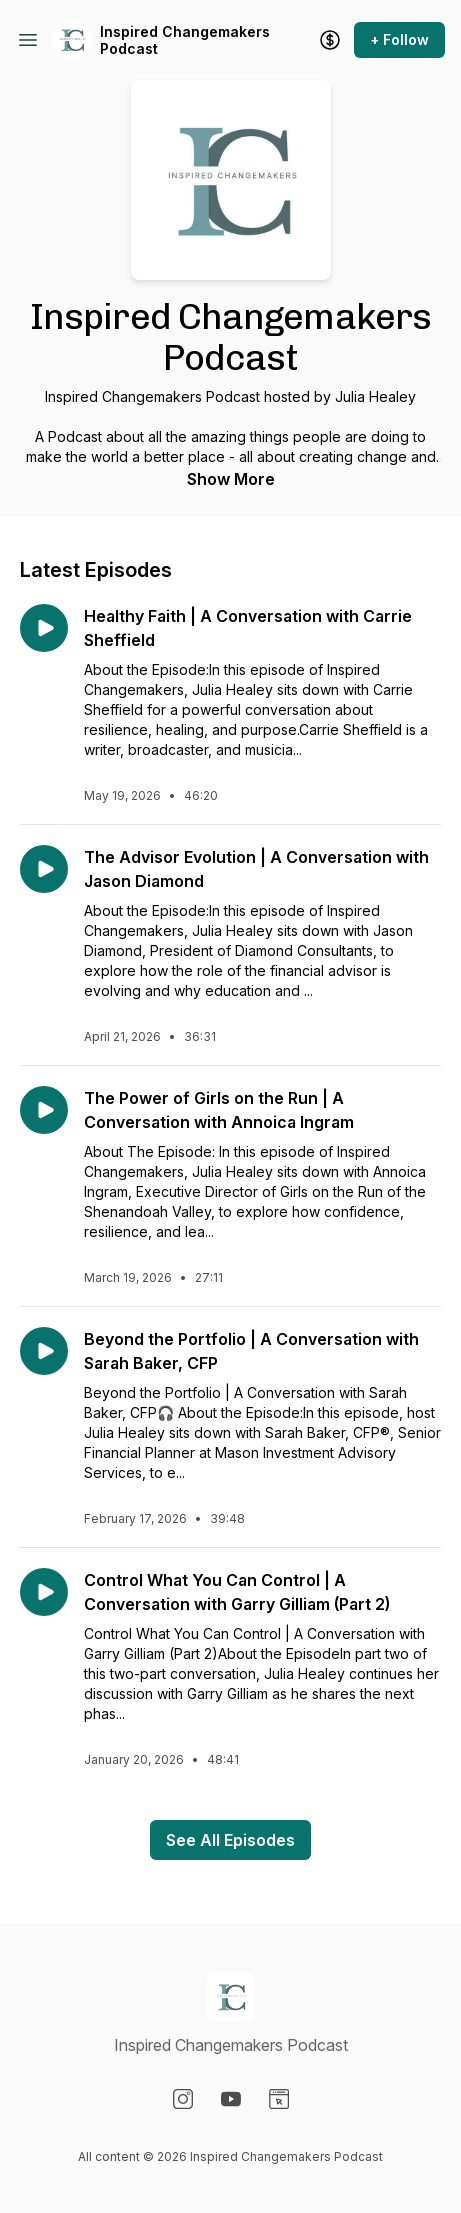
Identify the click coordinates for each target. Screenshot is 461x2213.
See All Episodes (230, 1840)
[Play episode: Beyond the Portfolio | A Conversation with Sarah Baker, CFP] (44, 1351)
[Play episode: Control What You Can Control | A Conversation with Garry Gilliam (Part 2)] (44, 1592)
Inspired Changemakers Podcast (185, 40)
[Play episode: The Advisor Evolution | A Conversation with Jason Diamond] (44, 869)
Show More (231, 479)
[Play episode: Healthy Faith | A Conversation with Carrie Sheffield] (44, 628)
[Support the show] (330, 40)
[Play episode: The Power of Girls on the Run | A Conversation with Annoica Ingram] (44, 1110)
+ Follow (399, 39)
